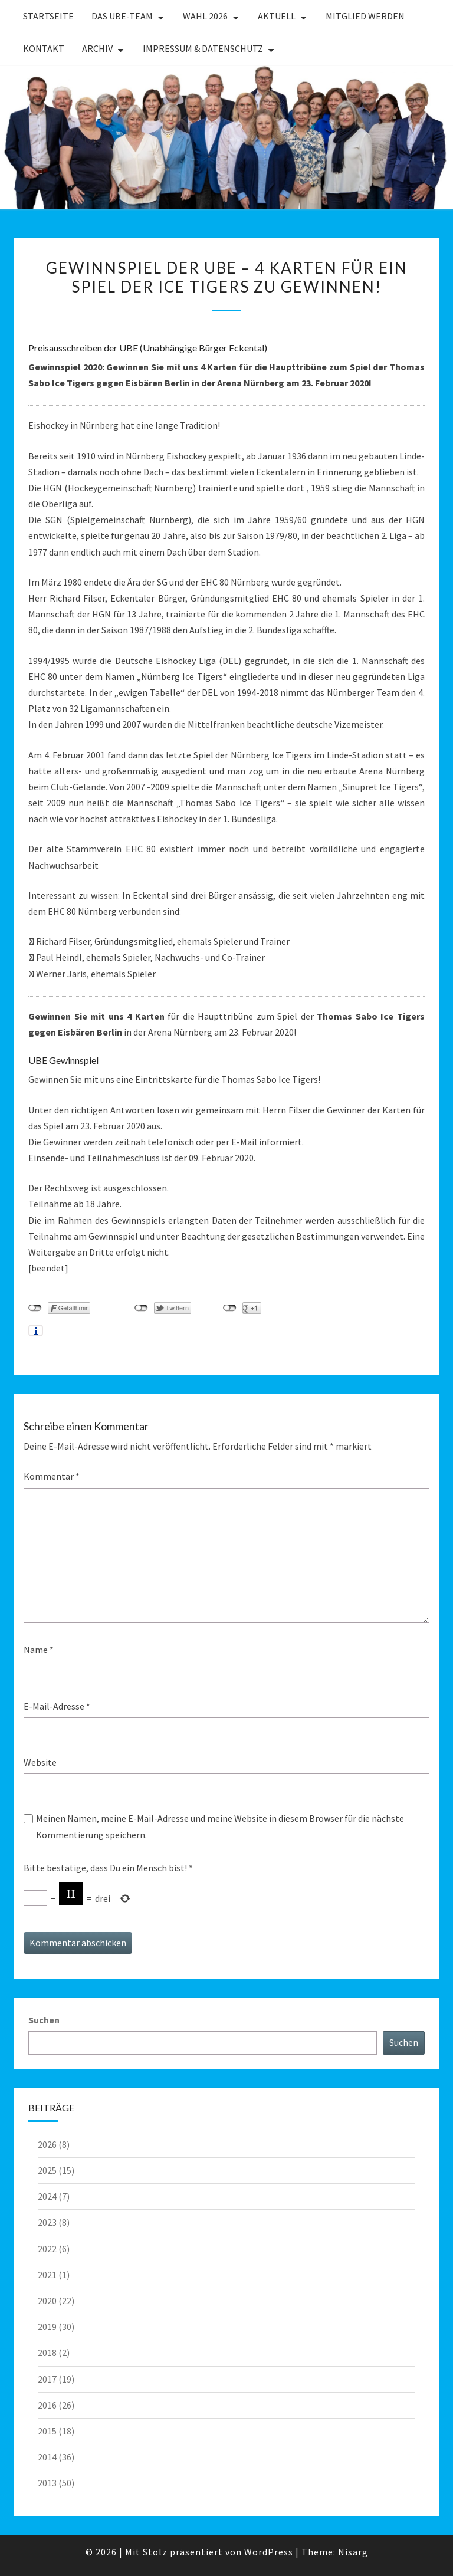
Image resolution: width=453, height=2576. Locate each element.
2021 (47, 2275)
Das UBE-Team (122, 16)
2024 (47, 2196)
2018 (47, 2352)
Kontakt (43, 48)
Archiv (97, 48)
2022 (47, 2249)
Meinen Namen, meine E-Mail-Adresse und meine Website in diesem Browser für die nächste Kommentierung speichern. (220, 1826)
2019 (47, 2326)
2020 (47, 2300)
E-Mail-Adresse (57, 1706)
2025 (47, 2170)
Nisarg (353, 2552)
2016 (47, 2405)
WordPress (268, 2552)
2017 (47, 2379)
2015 (47, 2431)
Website (40, 1762)
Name (39, 1649)
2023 (47, 2222)
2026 (47, 2144)
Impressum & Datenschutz (203, 48)
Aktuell (277, 16)
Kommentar (52, 1476)
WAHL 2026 (205, 16)
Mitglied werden (365, 16)
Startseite (48, 16)
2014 (47, 2457)
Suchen (44, 2020)
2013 (47, 2483)
